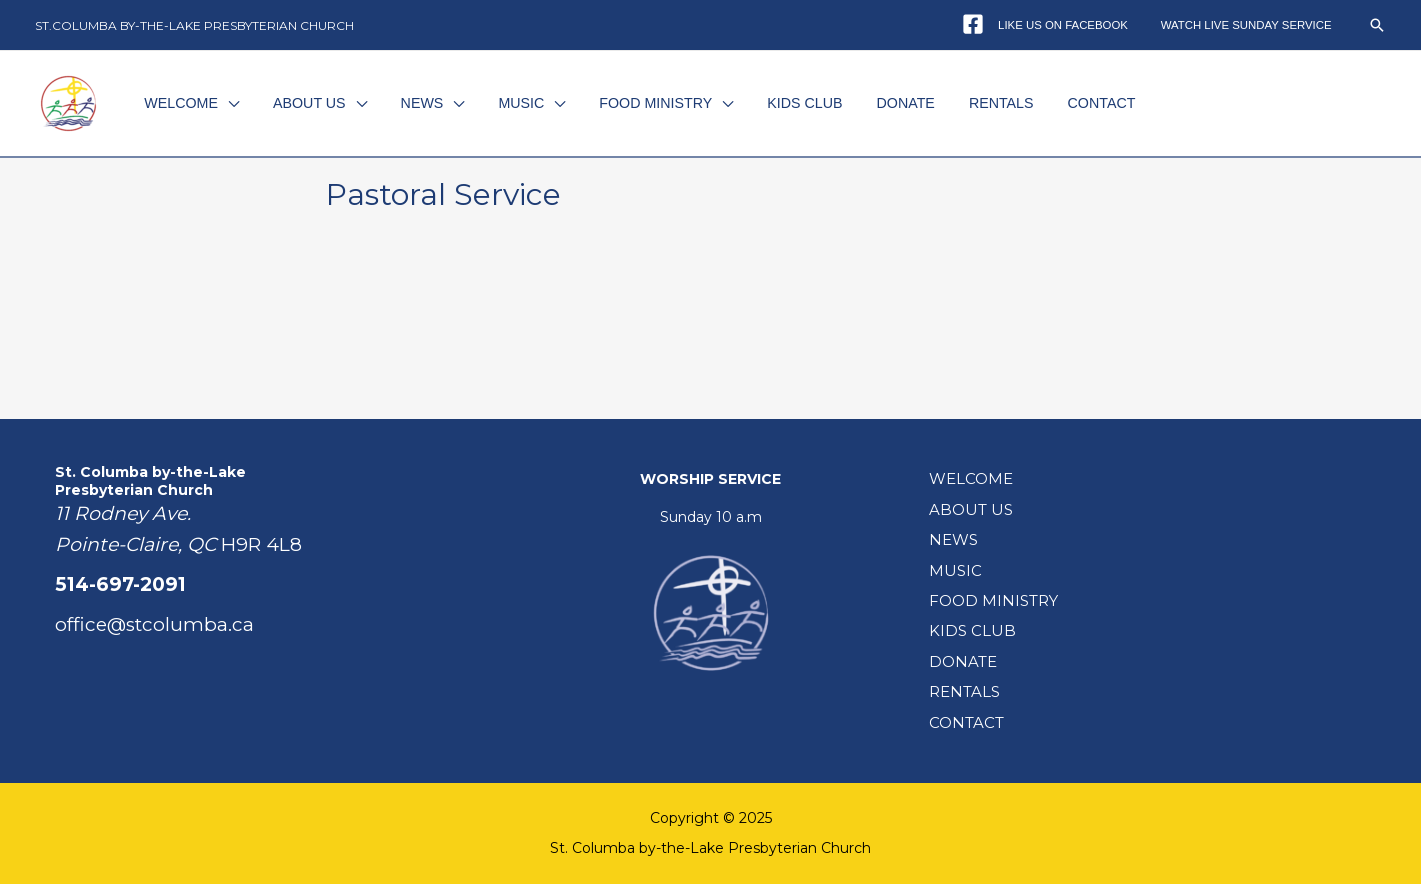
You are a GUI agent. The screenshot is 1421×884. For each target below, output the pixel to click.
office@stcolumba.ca (154, 624)
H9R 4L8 (261, 544)
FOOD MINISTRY (625, 103)
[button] (1377, 25)
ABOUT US (304, 103)
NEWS (408, 103)
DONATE (859, 103)
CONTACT (1038, 103)
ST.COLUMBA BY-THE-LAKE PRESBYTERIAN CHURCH (194, 25)
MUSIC (500, 103)
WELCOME (185, 103)
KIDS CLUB (766, 103)
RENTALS (946, 103)
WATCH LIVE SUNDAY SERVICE (1251, 25)
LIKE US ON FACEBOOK (1078, 25)
